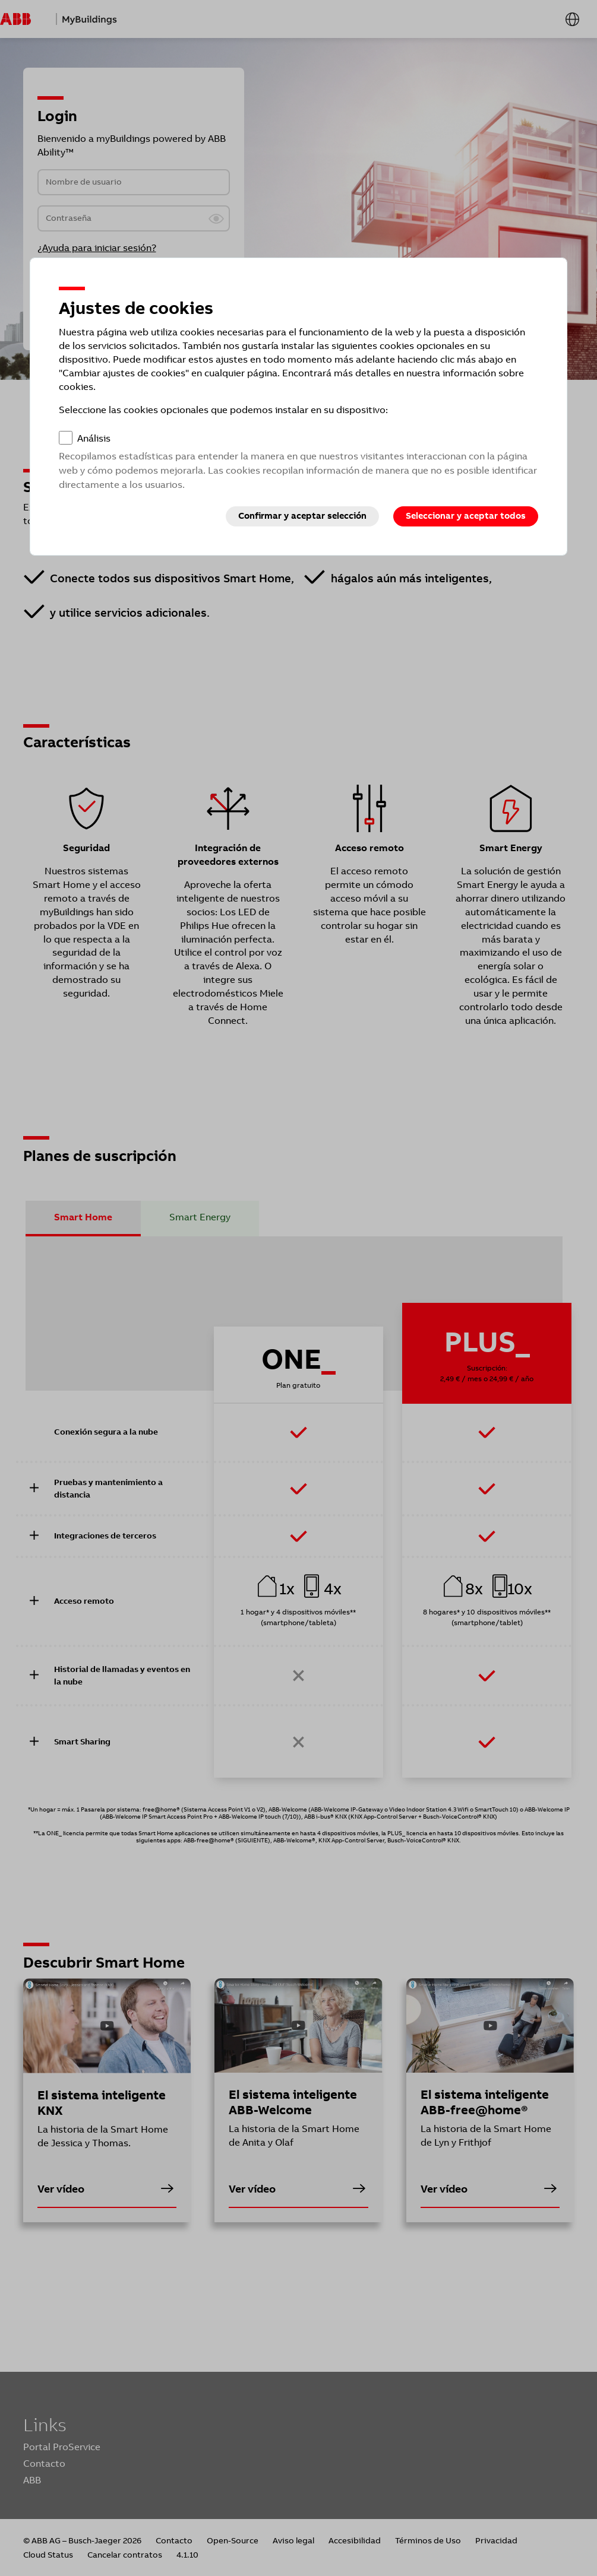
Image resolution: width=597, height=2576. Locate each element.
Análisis (93, 438)
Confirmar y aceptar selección (302, 516)
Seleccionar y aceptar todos (466, 516)
